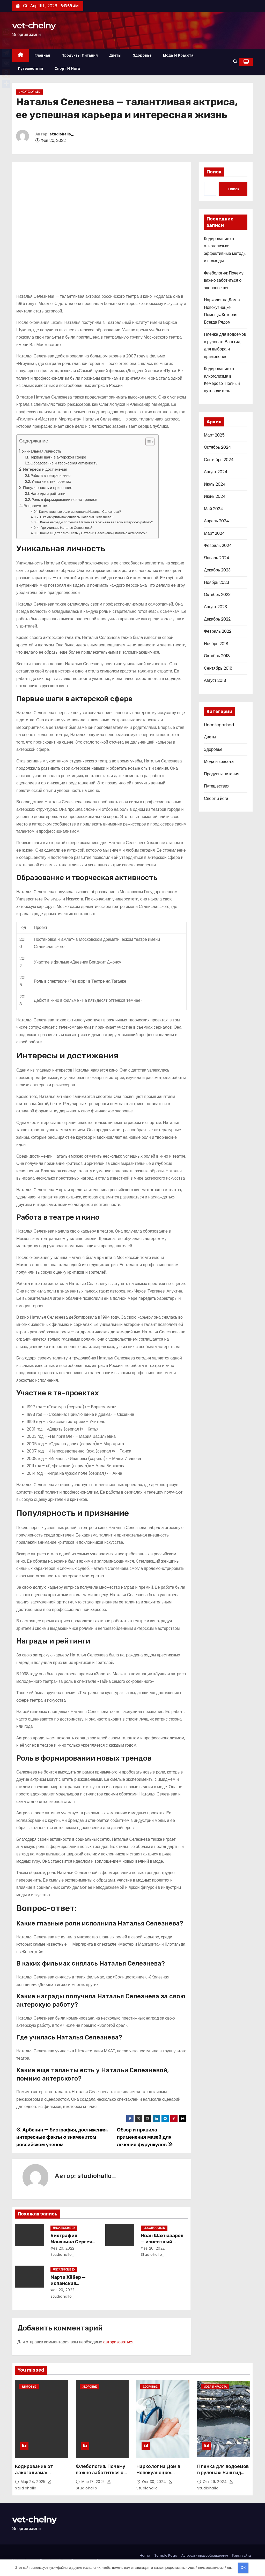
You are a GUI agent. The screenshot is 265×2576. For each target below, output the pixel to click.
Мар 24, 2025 (34, 2481)
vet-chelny (33, 25)
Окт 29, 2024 (215, 2481)
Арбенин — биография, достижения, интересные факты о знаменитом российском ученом (62, 2137)
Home (145, 2555)
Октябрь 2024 (217, 447)
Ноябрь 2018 (216, 644)
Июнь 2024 (215, 496)
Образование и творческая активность (64, 463)
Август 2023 (215, 607)
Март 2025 (214, 435)
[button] (235, 62)
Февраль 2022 (217, 631)
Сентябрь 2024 (219, 460)
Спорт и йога (67, 68)
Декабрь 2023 (217, 570)
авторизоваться (118, 2342)
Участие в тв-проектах (51, 481)
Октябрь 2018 (217, 656)
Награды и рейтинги (48, 493)
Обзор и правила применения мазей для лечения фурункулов (145, 2137)
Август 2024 (215, 472)
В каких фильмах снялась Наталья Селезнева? (77, 517)
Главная (42, 55)
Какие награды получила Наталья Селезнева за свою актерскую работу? (96, 522)
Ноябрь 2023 (216, 582)
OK (243, 2567)
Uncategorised (29, 92)
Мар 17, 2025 (94, 2481)
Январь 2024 (216, 558)
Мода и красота (178, 55)
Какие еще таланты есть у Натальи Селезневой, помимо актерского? (93, 533)
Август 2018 (215, 680)
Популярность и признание (47, 487)
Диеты (115, 55)
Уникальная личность (41, 451)
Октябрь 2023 (217, 595)
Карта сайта (241, 2555)
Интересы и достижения (45, 469)
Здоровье (142, 55)
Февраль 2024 (218, 545)
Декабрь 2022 (217, 619)
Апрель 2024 (216, 521)
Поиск (214, 172)
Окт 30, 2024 (154, 2481)
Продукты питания (80, 55)
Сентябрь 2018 (218, 668)
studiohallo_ (62, 134)
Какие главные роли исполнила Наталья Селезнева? (80, 511)
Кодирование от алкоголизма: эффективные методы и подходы (41, 2476)
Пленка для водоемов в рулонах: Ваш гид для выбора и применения (223, 2476)
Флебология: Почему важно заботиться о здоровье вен (224, 280)
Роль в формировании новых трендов (64, 499)
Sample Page (165, 2555)
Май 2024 (213, 509)
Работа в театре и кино (51, 475)
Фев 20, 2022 (62, 2248)
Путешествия (30, 68)
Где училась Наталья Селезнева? (66, 527)
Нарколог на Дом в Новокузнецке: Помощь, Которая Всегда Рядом (158, 2476)
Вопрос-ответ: (36, 505)
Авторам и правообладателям (204, 2555)
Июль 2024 (215, 484)
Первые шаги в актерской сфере (58, 457)
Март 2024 (214, 533)
